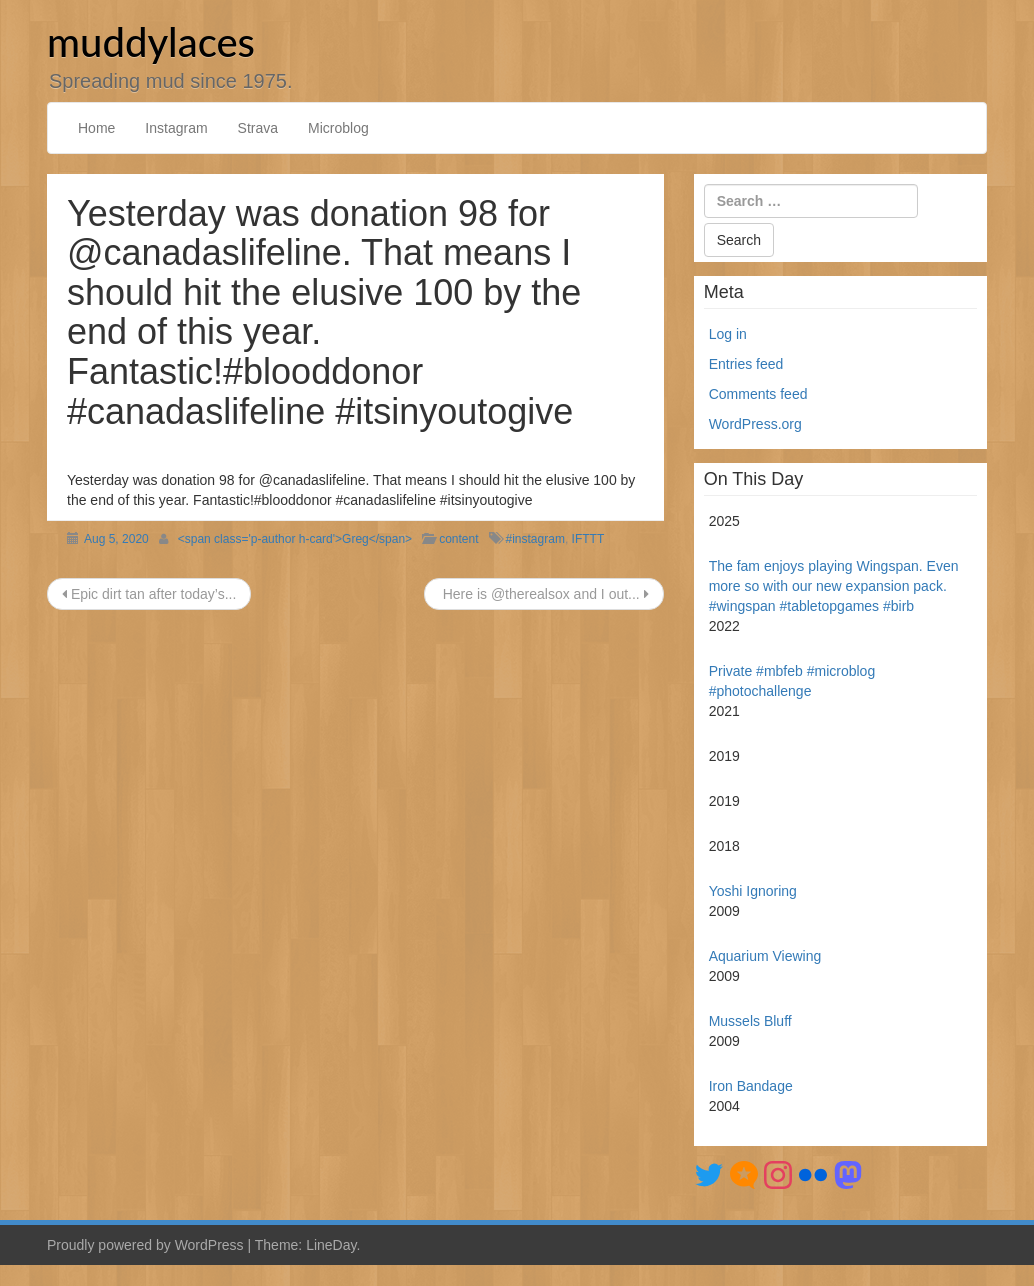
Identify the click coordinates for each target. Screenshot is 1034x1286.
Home (96, 128)
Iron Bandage (751, 1086)
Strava (258, 128)
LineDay (331, 1245)
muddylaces (151, 42)
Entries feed (746, 364)
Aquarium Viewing (765, 956)
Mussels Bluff (750, 1021)
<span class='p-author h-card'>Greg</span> (295, 539)
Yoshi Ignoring (753, 891)
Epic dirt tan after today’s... (149, 594)
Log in (728, 334)
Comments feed (758, 394)
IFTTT (588, 539)
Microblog (338, 128)
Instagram (176, 128)
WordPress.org (755, 424)
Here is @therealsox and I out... (544, 594)
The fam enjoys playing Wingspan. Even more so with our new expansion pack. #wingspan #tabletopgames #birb (834, 586)
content (458, 539)
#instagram (535, 539)
